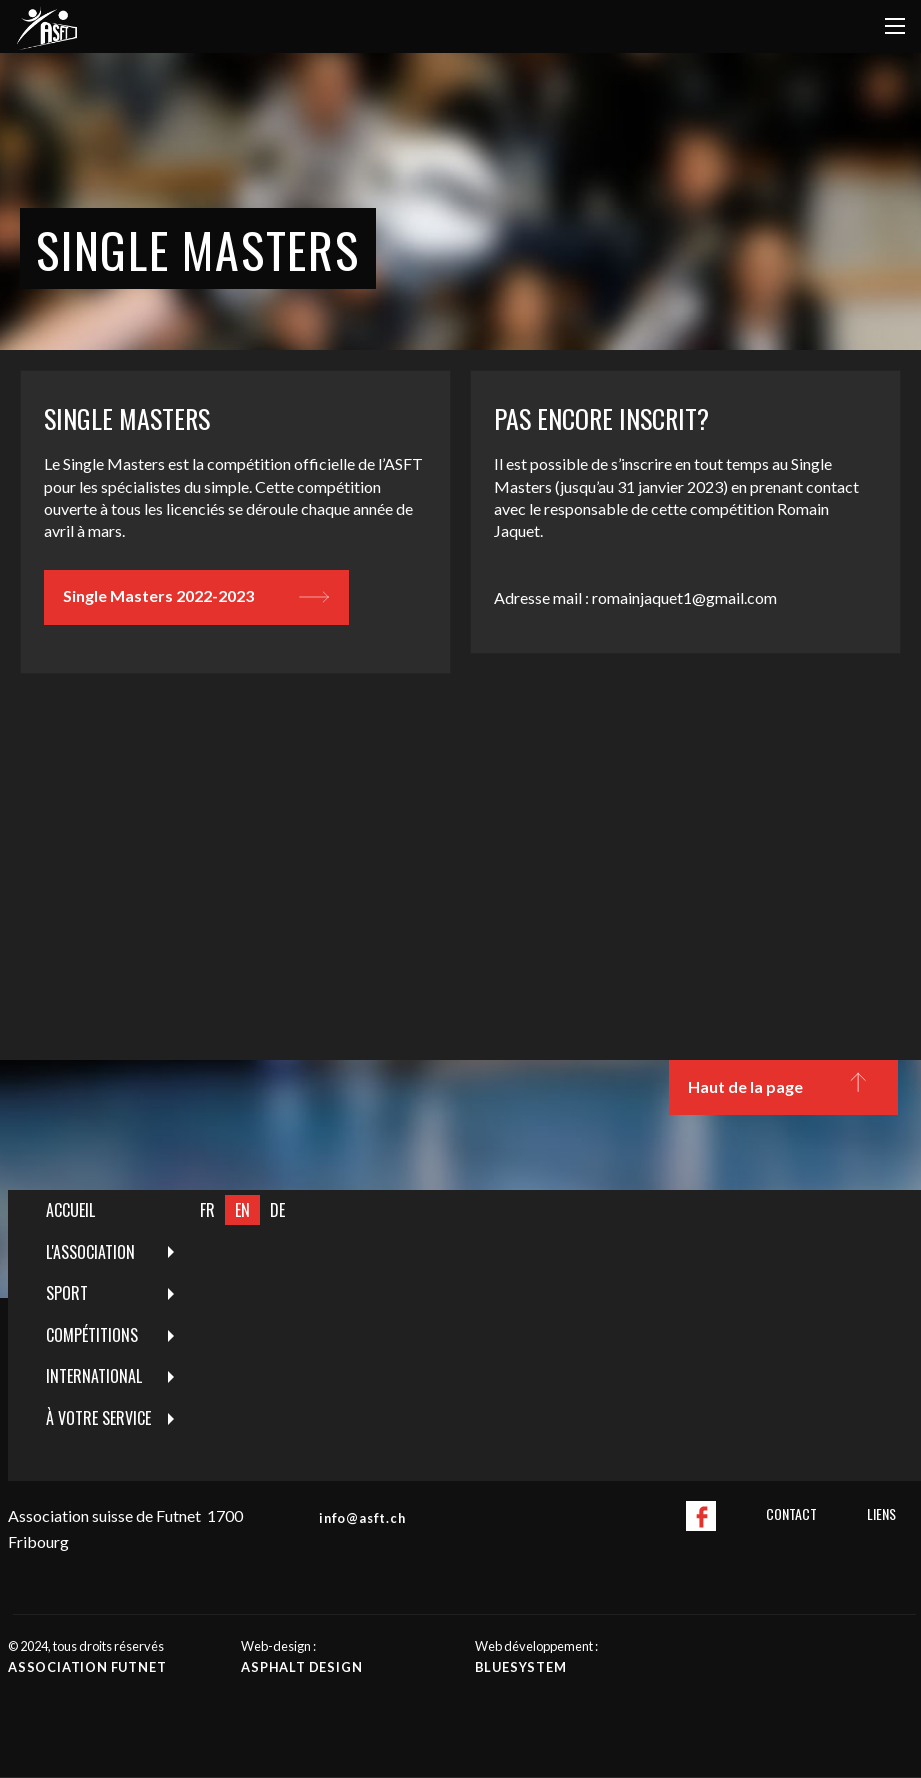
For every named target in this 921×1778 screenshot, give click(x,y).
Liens (881, 1513)
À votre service (98, 1418)
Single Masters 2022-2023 (196, 597)
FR (207, 1210)
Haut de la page (783, 1087)
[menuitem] (99, 1211)
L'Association (90, 1252)
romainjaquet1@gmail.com (684, 597)
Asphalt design (301, 1667)
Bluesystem (521, 1667)
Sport (67, 1293)
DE (277, 1210)
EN (242, 1210)
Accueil (70, 1210)
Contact (791, 1513)
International (94, 1376)
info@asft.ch (362, 1518)
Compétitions (92, 1335)
